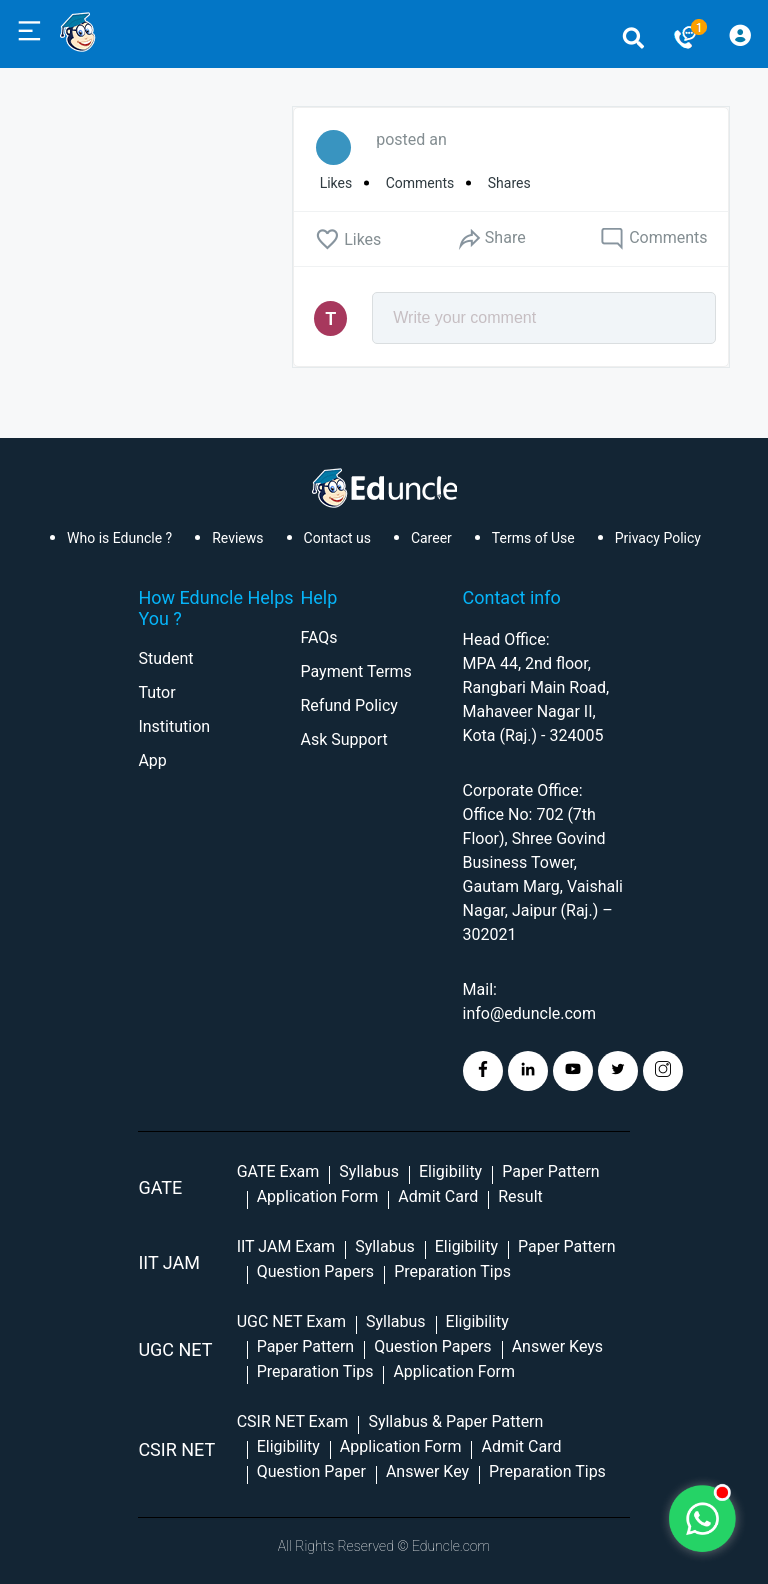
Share (491, 238)
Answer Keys (557, 1346)
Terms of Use (533, 538)
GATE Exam (278, 1171)
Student (165, 658)
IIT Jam (169, 1262)
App (152, 760)
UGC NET (175, 1349)
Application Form (318, 1196)
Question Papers (315, 1271)
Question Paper (311, 1471)
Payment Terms (355, 671)
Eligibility (450, 1171)
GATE (160, 1187)
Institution (174, 726)
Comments (653, 239)
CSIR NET (176, 1449)
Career (431, 538)
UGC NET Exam (291, 1321)
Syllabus (369, 1171)
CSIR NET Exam (293, 1421)
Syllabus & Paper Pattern (455, 1421)
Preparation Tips (452, 1271)
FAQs (318, 637)
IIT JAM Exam (286, 1246)
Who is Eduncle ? (119, 538)
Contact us (337, 538)
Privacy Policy (658, 538)
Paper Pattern (551, 1171)
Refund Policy (348, 705)
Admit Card (438, 1196)
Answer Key (427, 1471)
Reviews (237, 538)
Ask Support (343, 739)
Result (520, 1196)
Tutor (156, 692)
